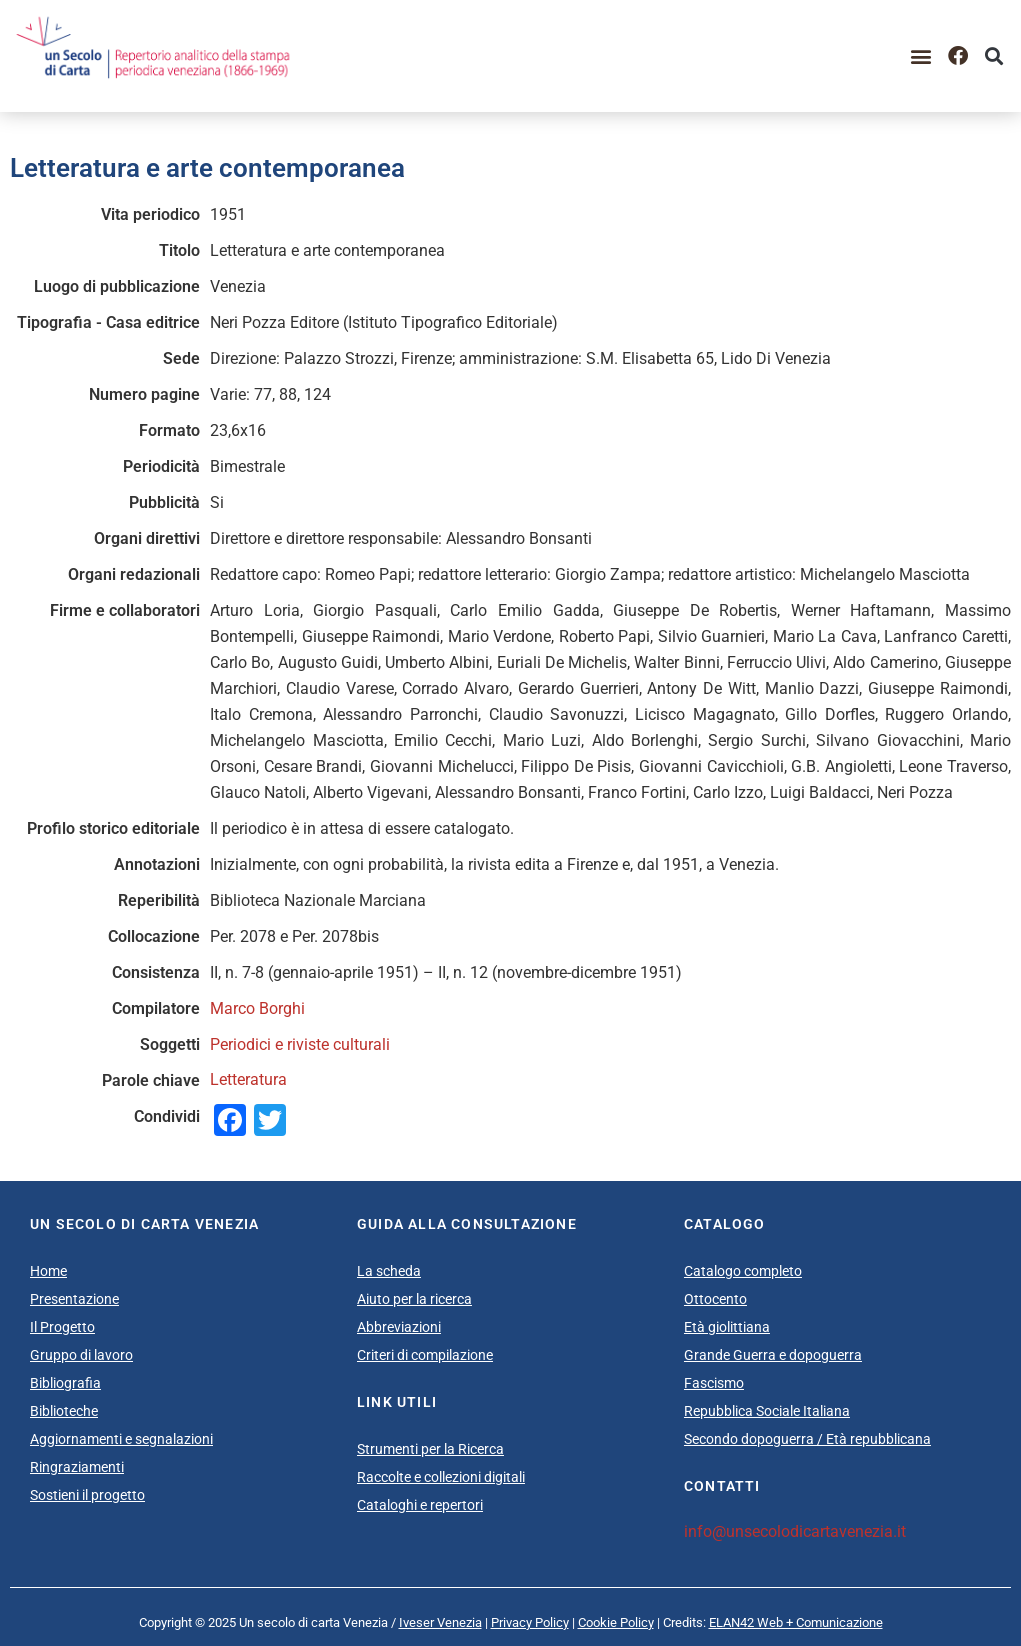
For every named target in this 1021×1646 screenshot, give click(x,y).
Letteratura (248, 1079)
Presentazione (74, 1299)
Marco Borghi (257, 1008)
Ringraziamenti (77, 1467)
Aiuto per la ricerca (414, 1299)
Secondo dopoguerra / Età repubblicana (807, 1439)
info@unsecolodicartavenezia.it (795, 1531)
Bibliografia (65, 1383)
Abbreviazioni (399, 1327)
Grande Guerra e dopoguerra (773, 1355)
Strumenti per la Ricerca (430, 1449)
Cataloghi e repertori (420, 1505)
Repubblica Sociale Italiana (767, 1411)
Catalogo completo (743, 1271)
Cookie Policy (616, 1622)
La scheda (389, 1271)
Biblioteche (64, 1411)
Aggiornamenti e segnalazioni (121, 1439)
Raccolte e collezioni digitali (441, 1477)
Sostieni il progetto (87, 1495)
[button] (921, 55)
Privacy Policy (530, 1622)
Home (48, 1271)
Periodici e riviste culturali (300, 1044)
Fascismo (714, 1383)
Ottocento (715, 1299)
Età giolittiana (727, 1327)
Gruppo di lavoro (81, 1355)
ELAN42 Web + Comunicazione (796, 1622)
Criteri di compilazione (425, 1355)
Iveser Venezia (440, 1622)
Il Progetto (62, 1327)
